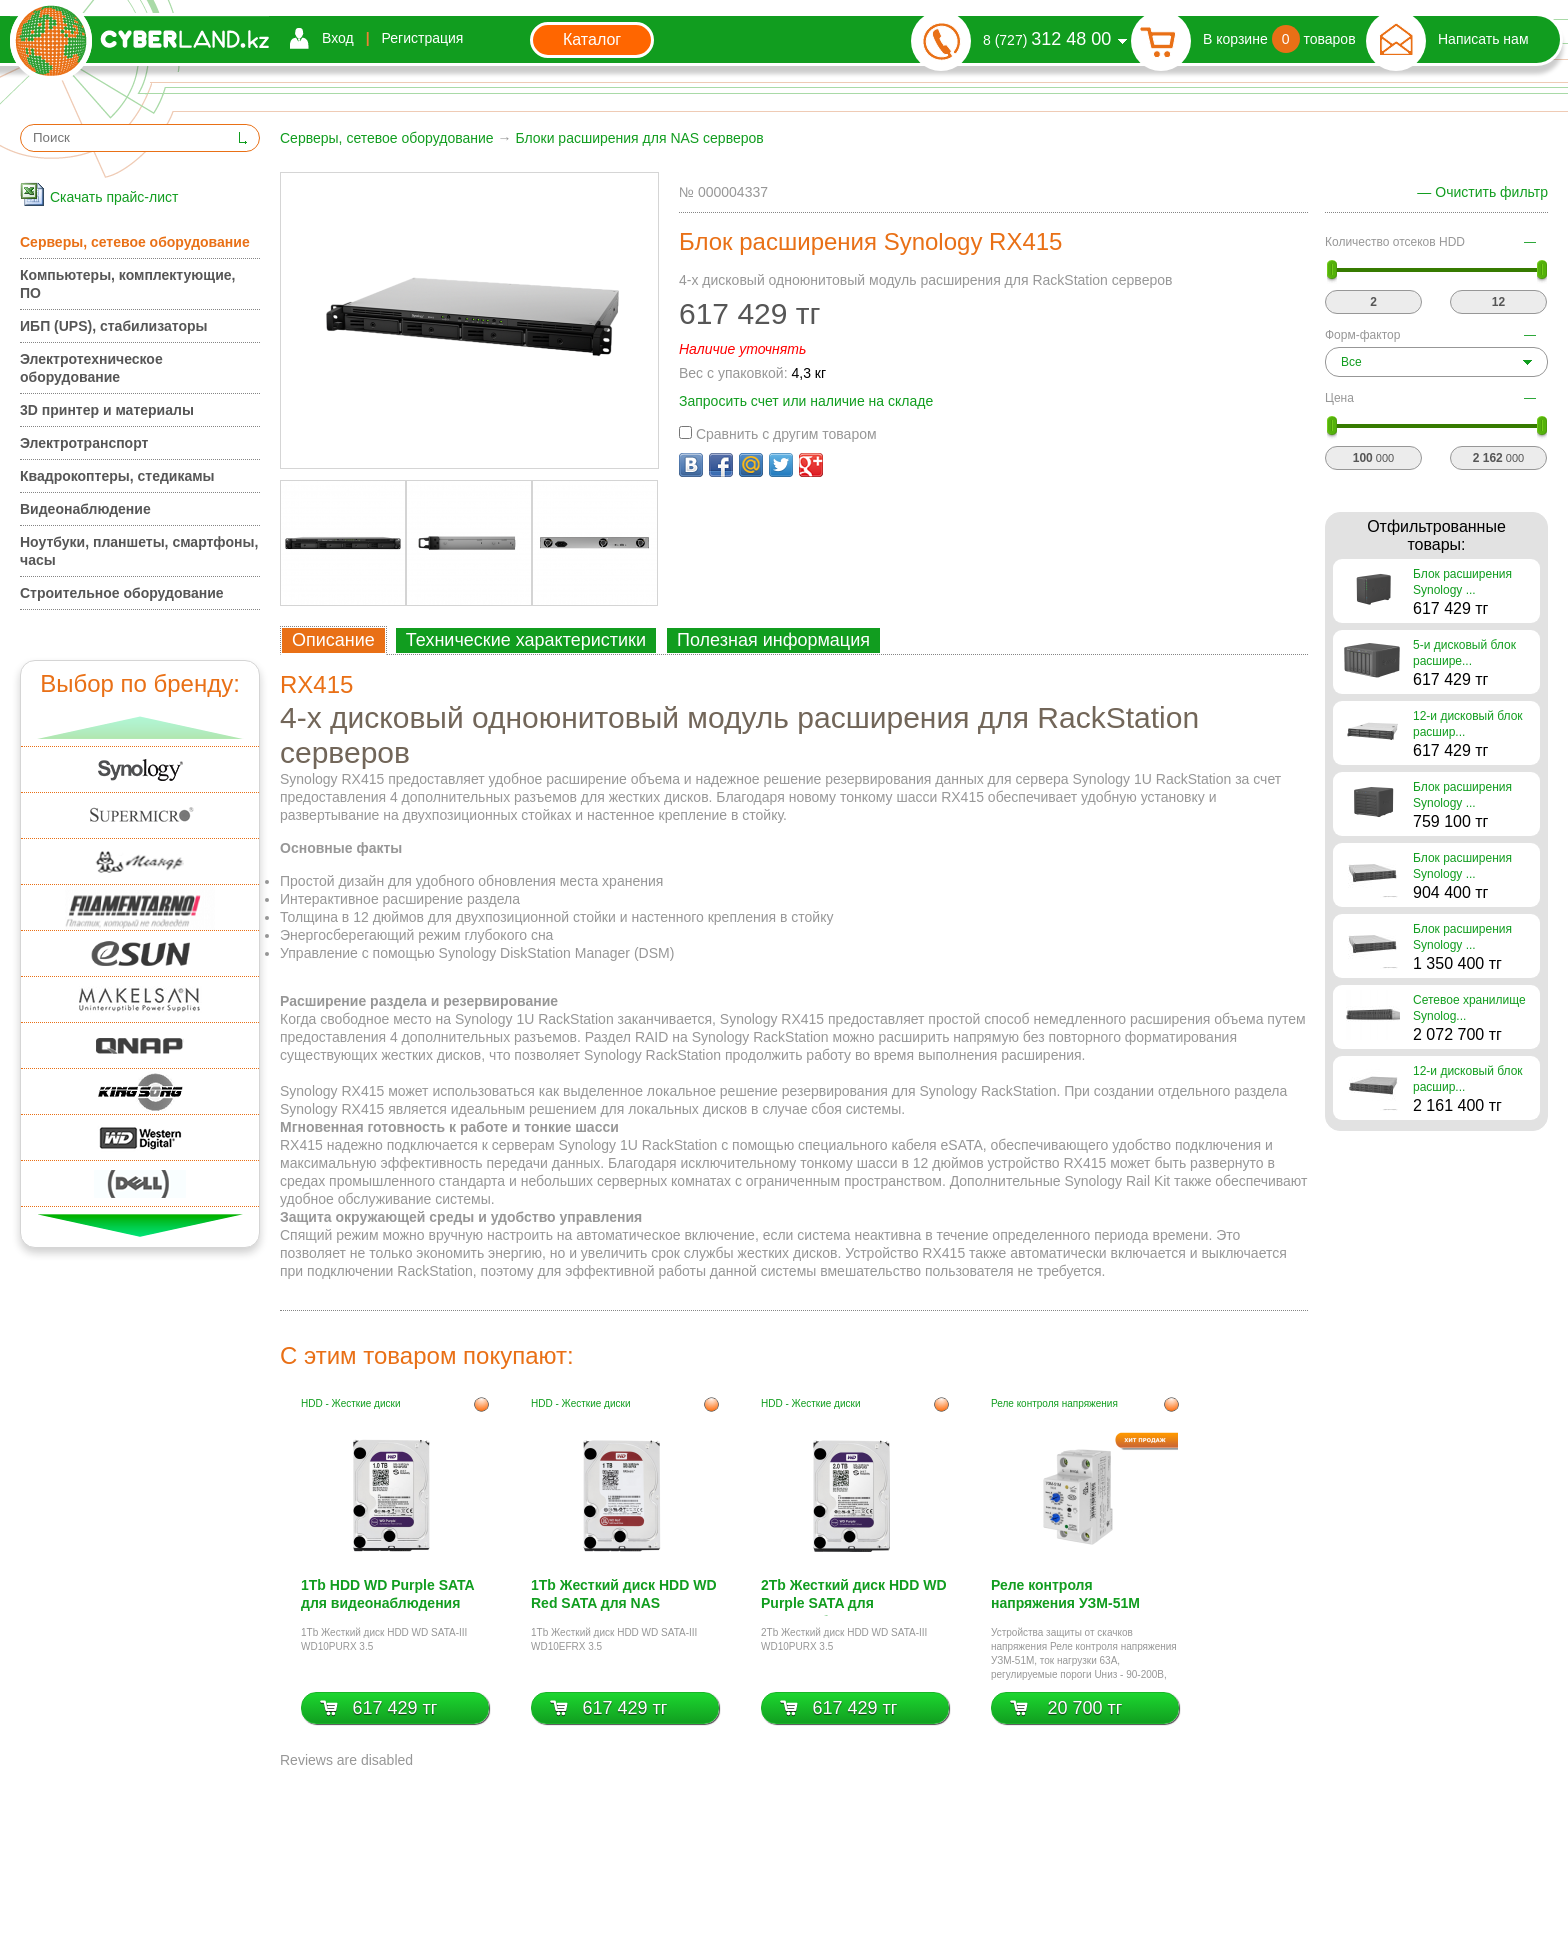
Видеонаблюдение (85, 509)
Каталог (592, 39)
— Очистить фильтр (1482, 192)
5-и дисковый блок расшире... (1464, 653)
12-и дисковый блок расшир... (1468, 724)
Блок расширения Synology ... (1462, 582)
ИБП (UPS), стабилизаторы (113, 326)
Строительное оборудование (122, 593)
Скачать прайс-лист (114, 197)
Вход (338, 38)
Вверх (140, 727)
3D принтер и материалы (107, 410)
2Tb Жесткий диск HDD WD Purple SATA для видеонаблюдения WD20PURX (854, 1596)
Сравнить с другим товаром (778, 434)
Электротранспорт (84, 443)
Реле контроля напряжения (1054, 1403)
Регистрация (423, 38)
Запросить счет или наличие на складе (806, 401)
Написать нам (1483, 39)
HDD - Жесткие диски (351, 1403)
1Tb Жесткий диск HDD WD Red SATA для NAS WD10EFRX (624, 1596)
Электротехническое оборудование (91, 368)
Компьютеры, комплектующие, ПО (127, 284)
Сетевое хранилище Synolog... (1469, 1008)
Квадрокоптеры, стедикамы (117, 476)
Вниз (140, 1225)
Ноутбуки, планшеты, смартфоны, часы (139, 551)
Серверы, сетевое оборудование (387, 138)
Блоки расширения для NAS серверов (639, 138)
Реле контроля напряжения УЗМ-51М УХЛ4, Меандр (1065, 1596)
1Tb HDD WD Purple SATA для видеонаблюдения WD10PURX (387, 1596)
